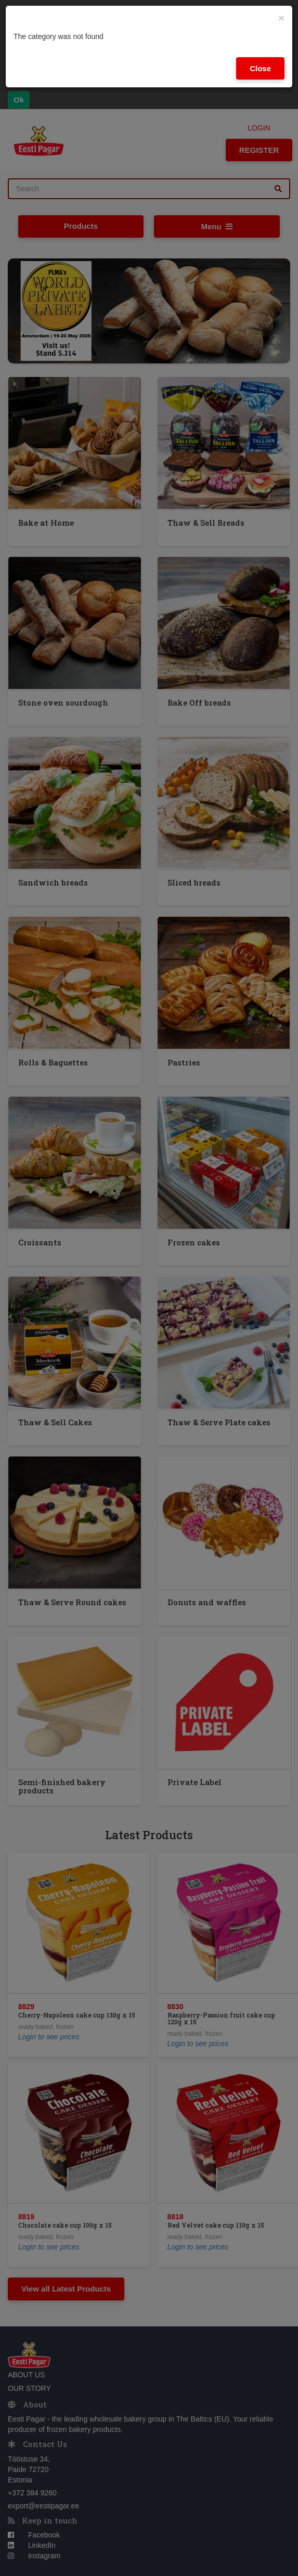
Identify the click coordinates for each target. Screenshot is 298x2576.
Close (260, 68)
